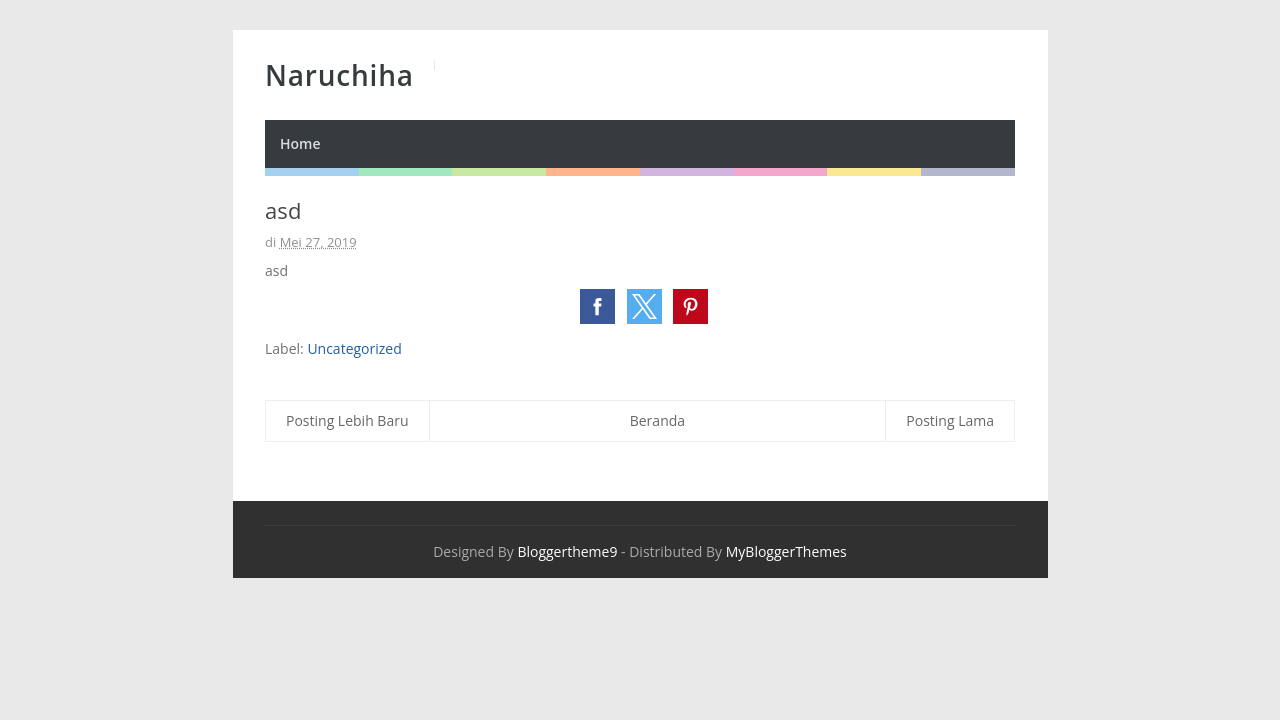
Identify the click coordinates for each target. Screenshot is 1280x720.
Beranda (657, 420)
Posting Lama (950, 420)
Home (300, 143)
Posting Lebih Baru (347, 420)
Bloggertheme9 (567, 551)
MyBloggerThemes (786, 551)
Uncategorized (354, 348)
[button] (597, 306)
